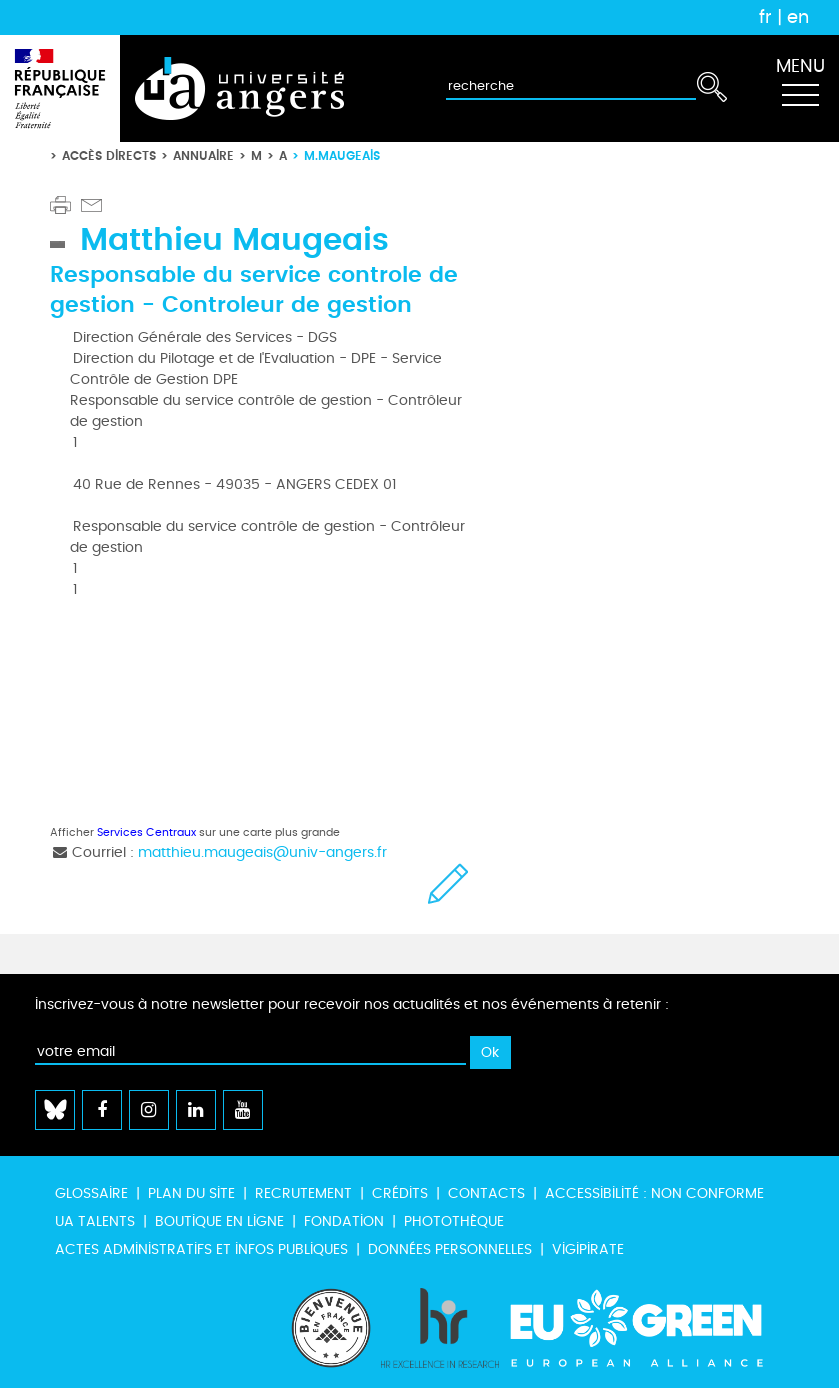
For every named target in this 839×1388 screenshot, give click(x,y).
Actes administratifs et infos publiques (201, 1249)
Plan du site (191, 1193)
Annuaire (203, 155)
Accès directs (109, 155)
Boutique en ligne (219, 1221)
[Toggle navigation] (800, 89)
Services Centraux (146, 832)
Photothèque (454, 1221)
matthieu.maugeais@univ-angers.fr (262, 852)
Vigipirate (588, 1249)
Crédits (400, 1193)
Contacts (486, 1193)
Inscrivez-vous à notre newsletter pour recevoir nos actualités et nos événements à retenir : (352, 1004)
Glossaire (91, 1193)
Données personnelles (450, 1249)
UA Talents (95, 1221)
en (798, 17)
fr (765, 17)
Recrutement (303, 1193)
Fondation (344, 1221)
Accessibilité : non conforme (654, 1193)
